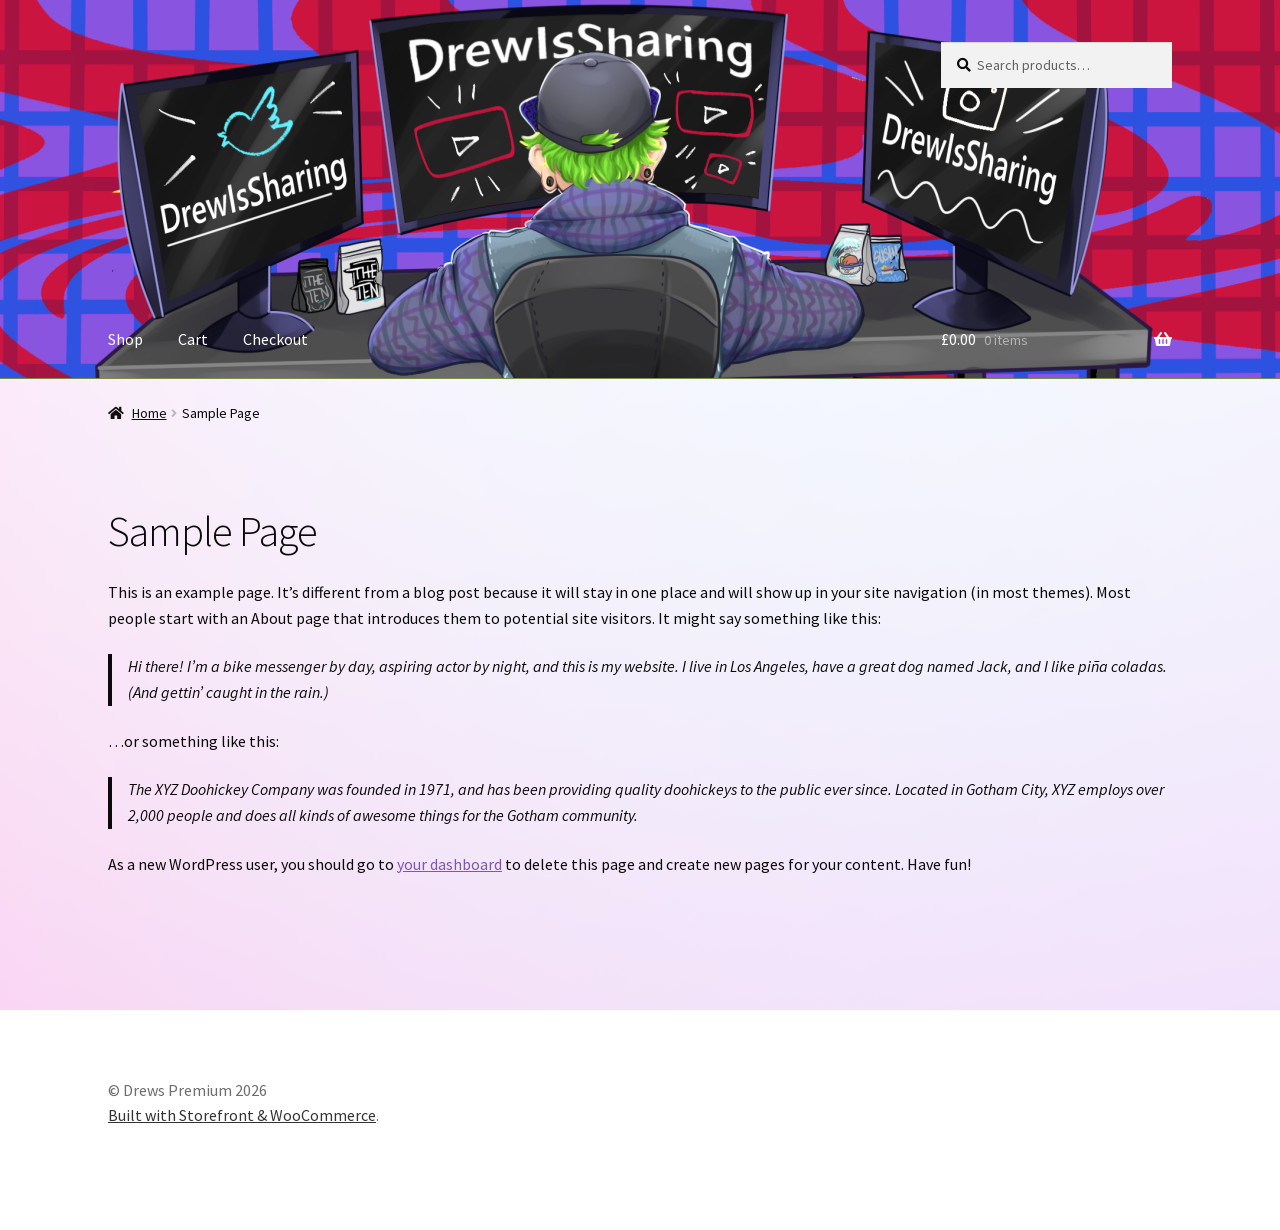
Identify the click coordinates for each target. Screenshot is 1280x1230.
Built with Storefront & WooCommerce (242, 1115)
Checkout (275, 339)
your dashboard (449, 864)
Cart (193, 339)
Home (149, 413)
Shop (125, 339)
